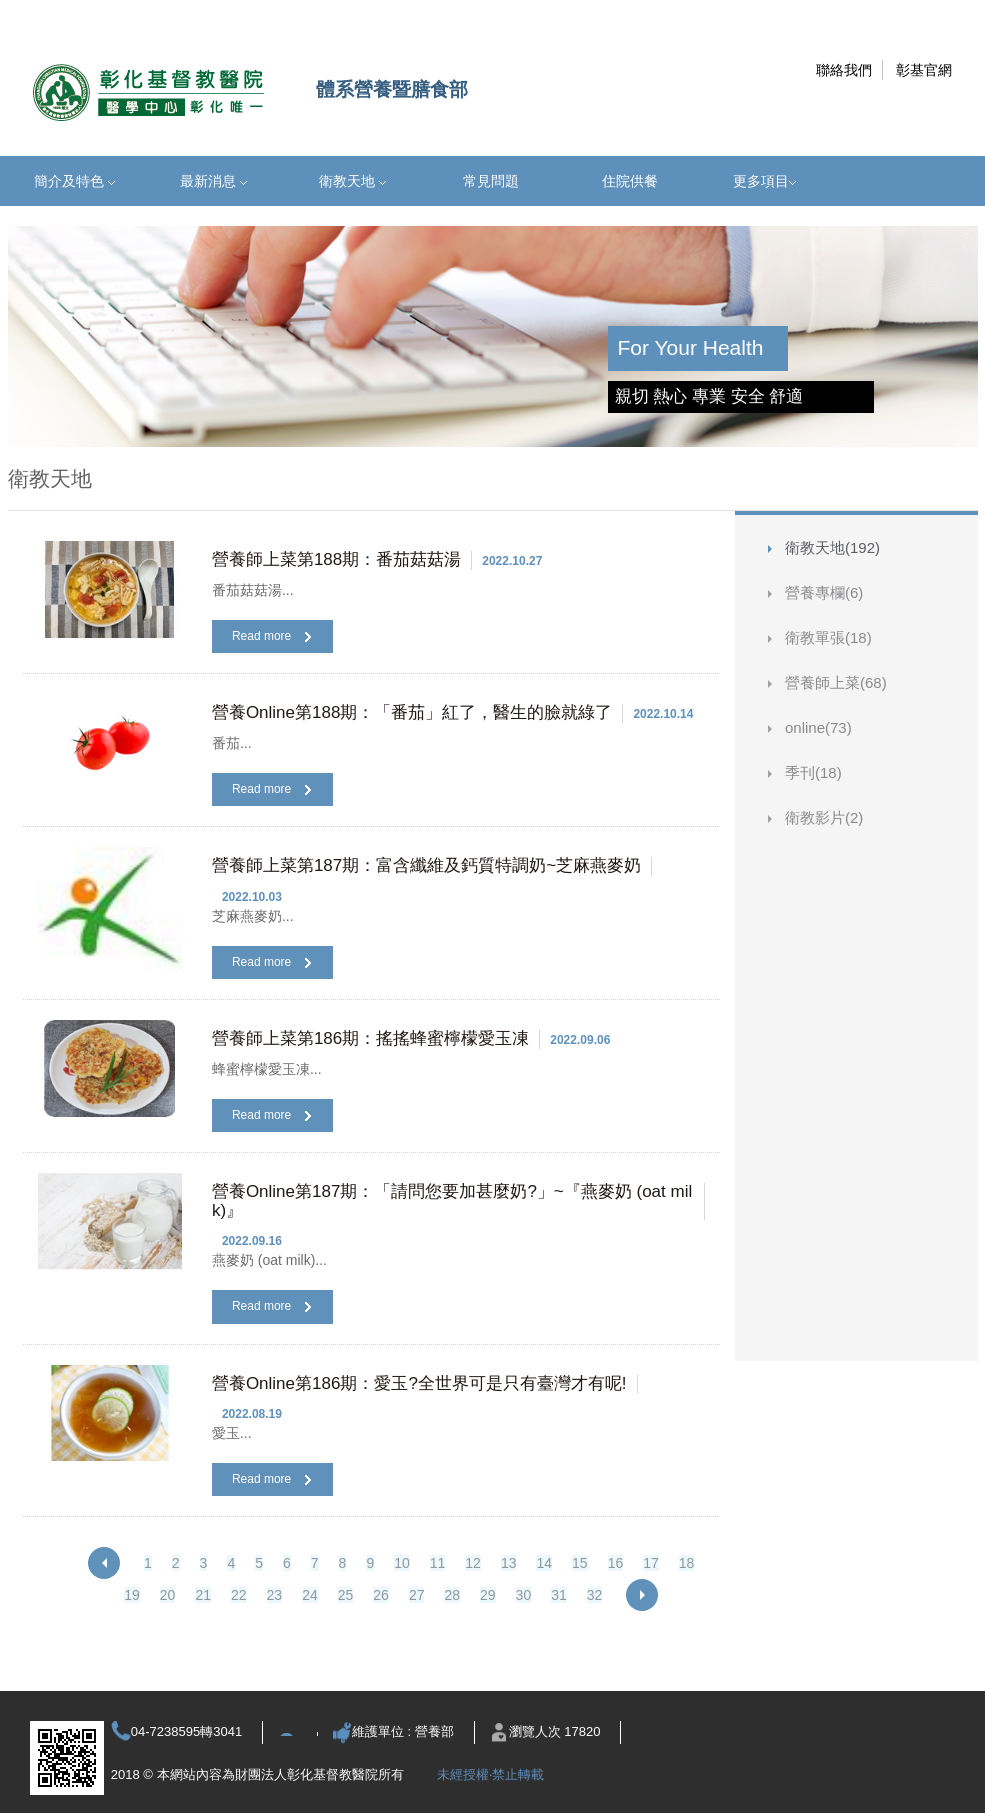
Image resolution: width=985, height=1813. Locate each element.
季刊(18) (813, 772)
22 (239, 1595)
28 (452, 1595)
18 (687, 1563)
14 (544, 1563)
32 (595, 1595)
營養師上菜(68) (836, 682)
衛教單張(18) (828, 637)
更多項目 (764, 181)
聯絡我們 (844, 70)
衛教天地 (352, 181)
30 (524, 1595)
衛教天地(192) (832, 547)
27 (417, 1595)
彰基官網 (924, 70)
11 (438, 1563)
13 (509, 1563)
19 (132, 1595)
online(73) (818, 727)
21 (203, 1595)
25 (346, 1595)
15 (580, 1563)
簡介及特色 (74, 181)
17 (651, 1563)
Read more (271, 636)
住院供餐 (630, 181)
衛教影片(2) (824, 817)
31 (559, 1595)
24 (310, 1595)
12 (473, 1563)
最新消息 (213, 181)
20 (168, 1595)
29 (488, 1595)
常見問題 (491, 181)
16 (616, 1563)
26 (381, 1595)
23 (275, 1595)
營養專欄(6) (824, 592)
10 (402, 1563)
